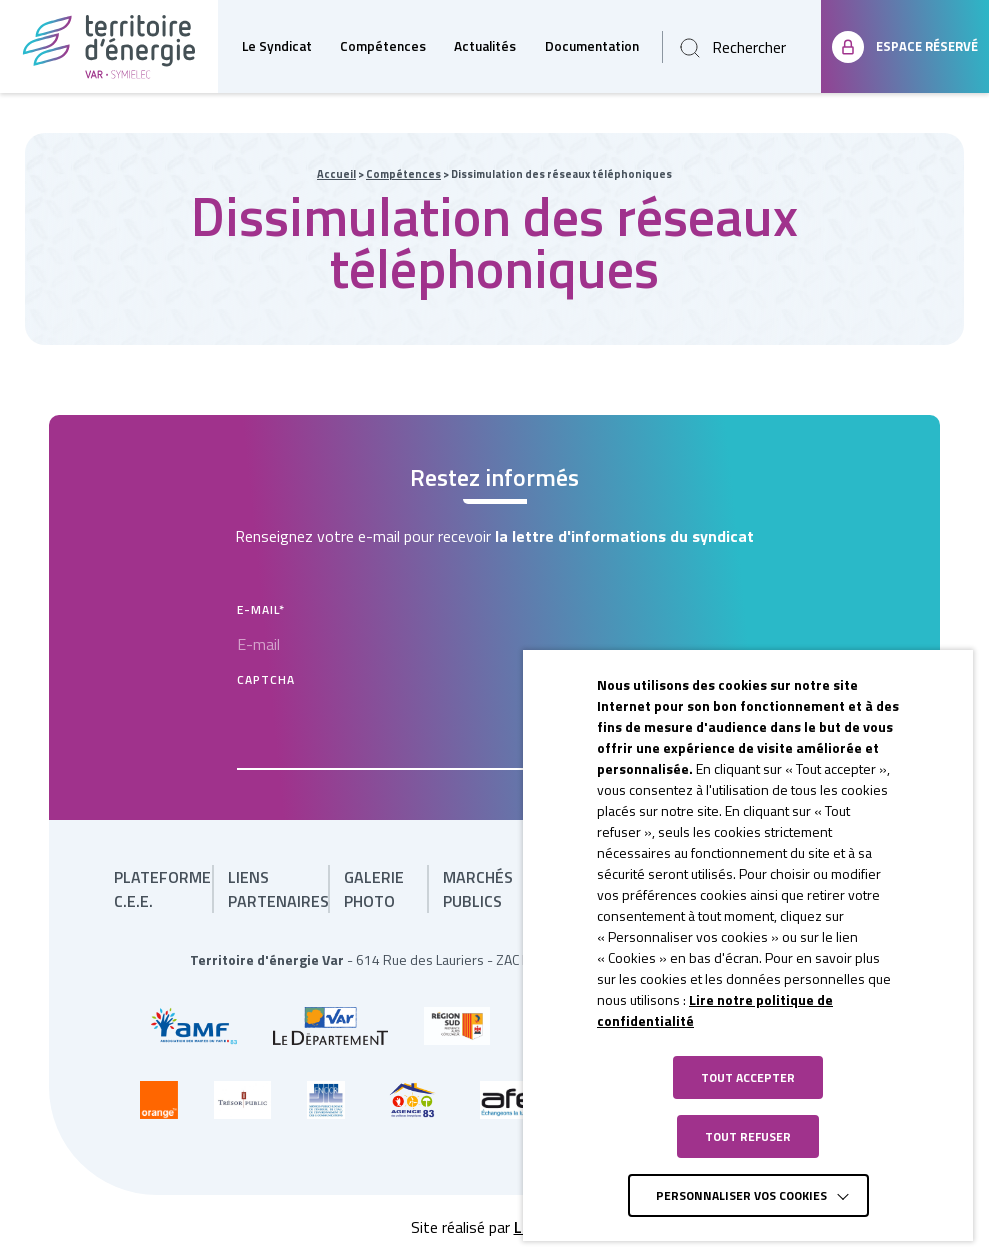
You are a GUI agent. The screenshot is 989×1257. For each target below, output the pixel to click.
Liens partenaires (278, 889)
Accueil (336, 174)
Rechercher (749, 47)
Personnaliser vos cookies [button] (741, 1195)
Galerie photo (374, 889)
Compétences (383, 46)
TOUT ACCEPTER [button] (748, 1077)
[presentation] (389, 731)
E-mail (261, 609)
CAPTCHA (266, 679)
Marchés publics (478, 889)
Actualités (485, 46)
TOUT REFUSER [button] (748, 1136)
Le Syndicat (277, 46)
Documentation (592, 46)
